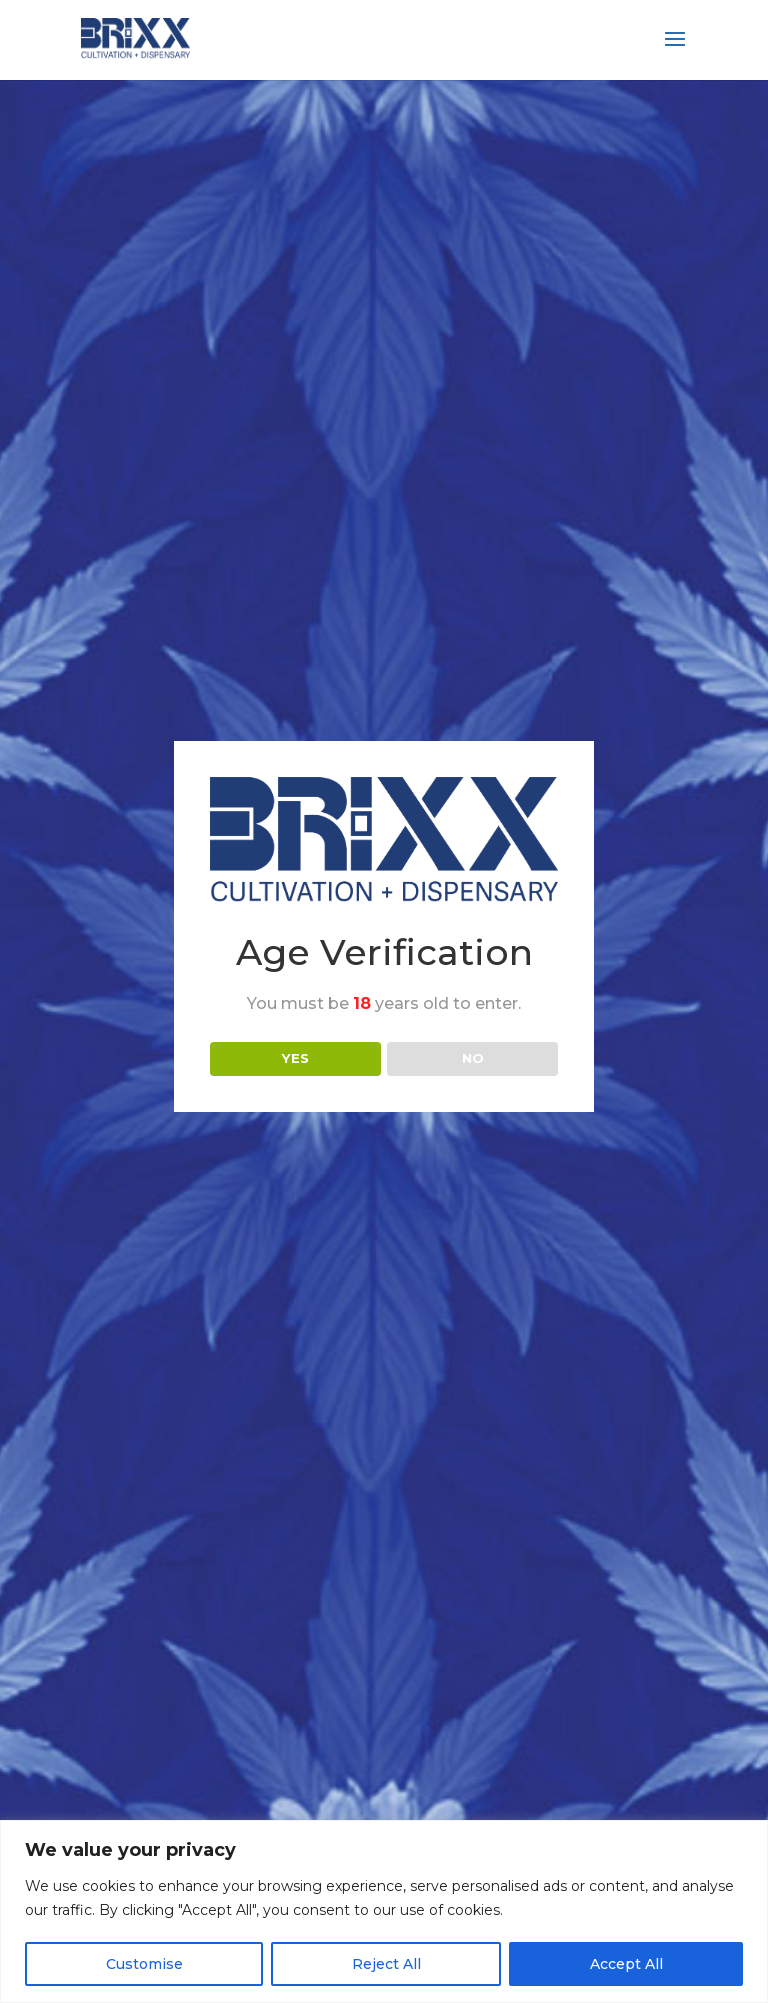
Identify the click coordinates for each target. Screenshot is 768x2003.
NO (473, 1058)
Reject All (386, 1964)
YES (295, 1058)
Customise (144, 1964)
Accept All (626, 1964)
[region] (384, 1911)
